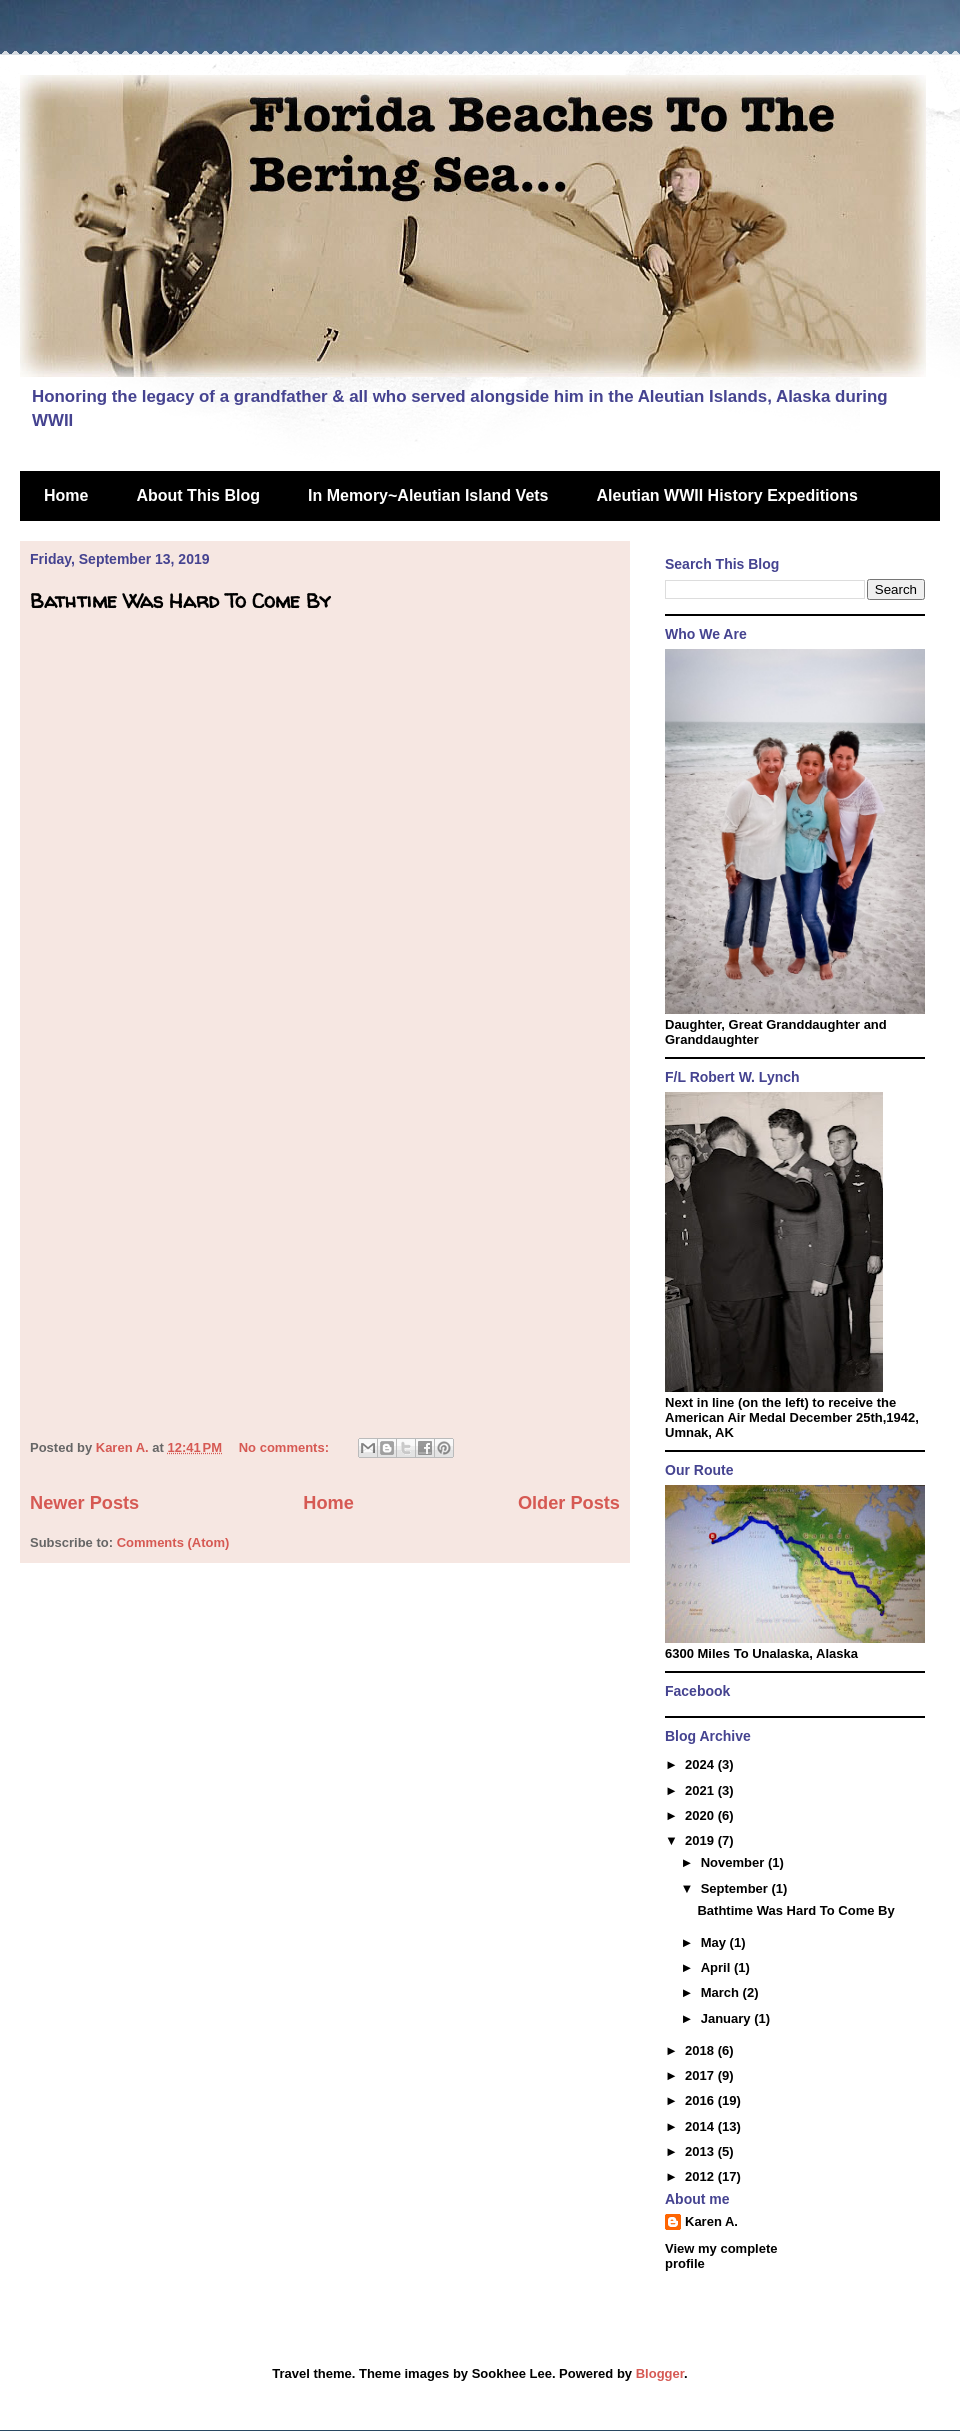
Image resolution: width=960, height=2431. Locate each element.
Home (66, 495)
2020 (701, 1815)
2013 (701, 2151)
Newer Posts (84, 1503)
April (717, 1967)
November (734, 1862)
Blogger (660, 2373)
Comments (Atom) (173, 1542)
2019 (701, 1840)
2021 (701, 1790)
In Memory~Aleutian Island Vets (428, 495)
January (727, 2018)
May (715, 1942)
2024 (701, 1764)
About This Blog (198, 495)
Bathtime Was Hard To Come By (180, 600)
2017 (701, 2075)
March (722, 1992)
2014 (701, 2126)
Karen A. (711, 2221)
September (736, 1888)
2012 (701, 2176)
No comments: (286, 1447)
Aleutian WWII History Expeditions (727, 495)
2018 (701, 2050)
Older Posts (569, 1503)
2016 (701, 2100)
